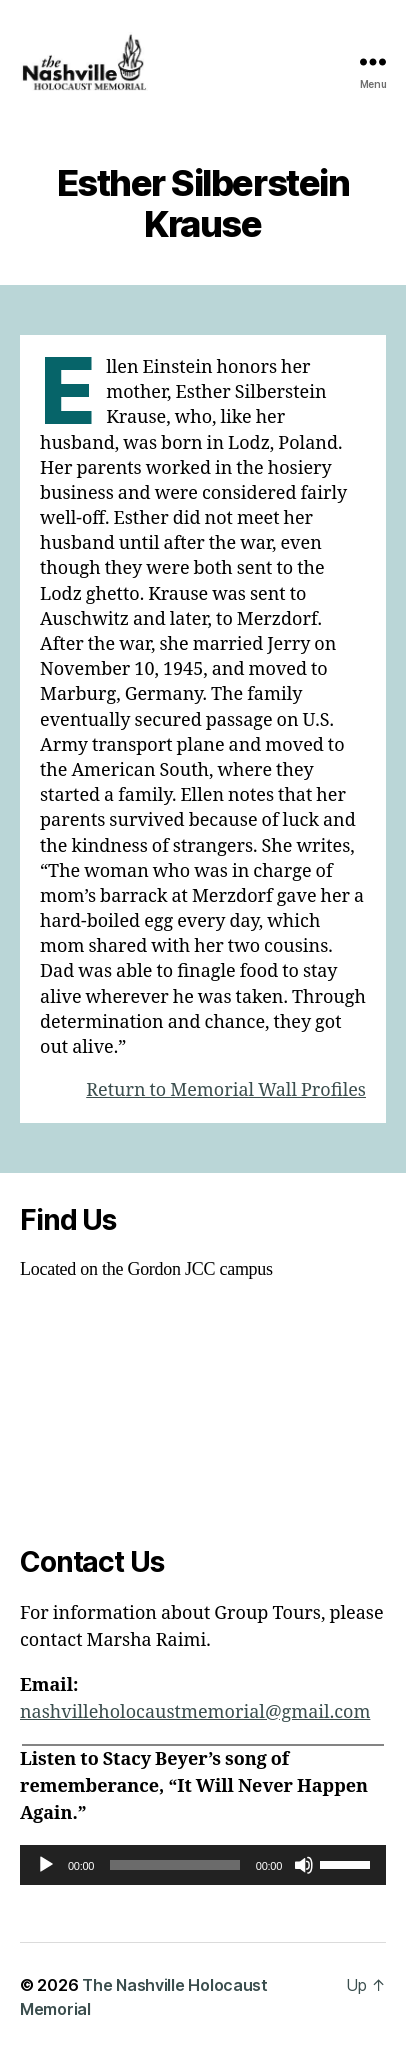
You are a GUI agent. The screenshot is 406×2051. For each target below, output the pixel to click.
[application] (203, 1865)
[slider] (175, 1865)
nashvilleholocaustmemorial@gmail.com (195, 1712)
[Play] (46, 1865)
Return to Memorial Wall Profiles (226, 1090)
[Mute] (304, 1865)
